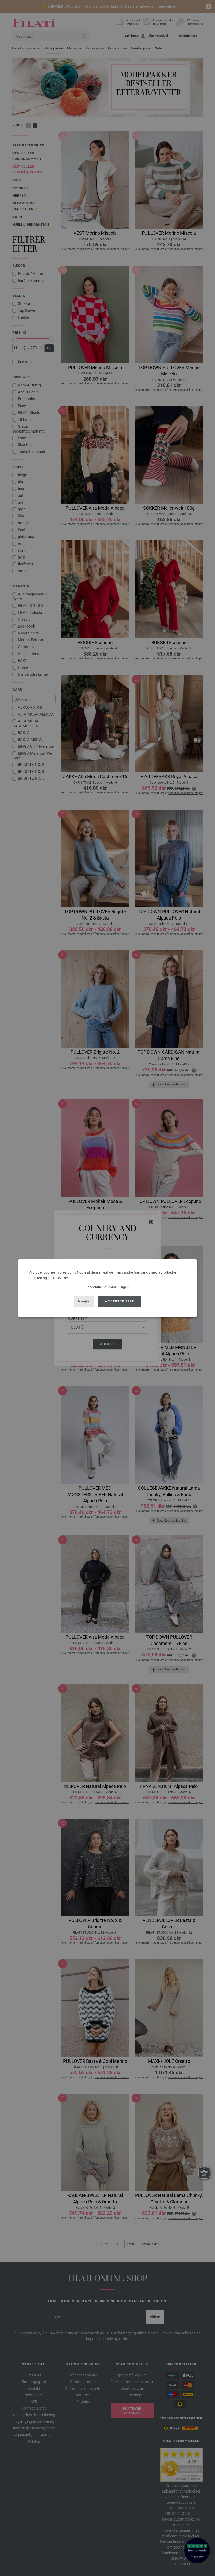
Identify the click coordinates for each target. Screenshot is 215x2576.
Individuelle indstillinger (107, 1287)
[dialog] (107, 1288)
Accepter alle (119, 1301)
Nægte (84, 1301)
